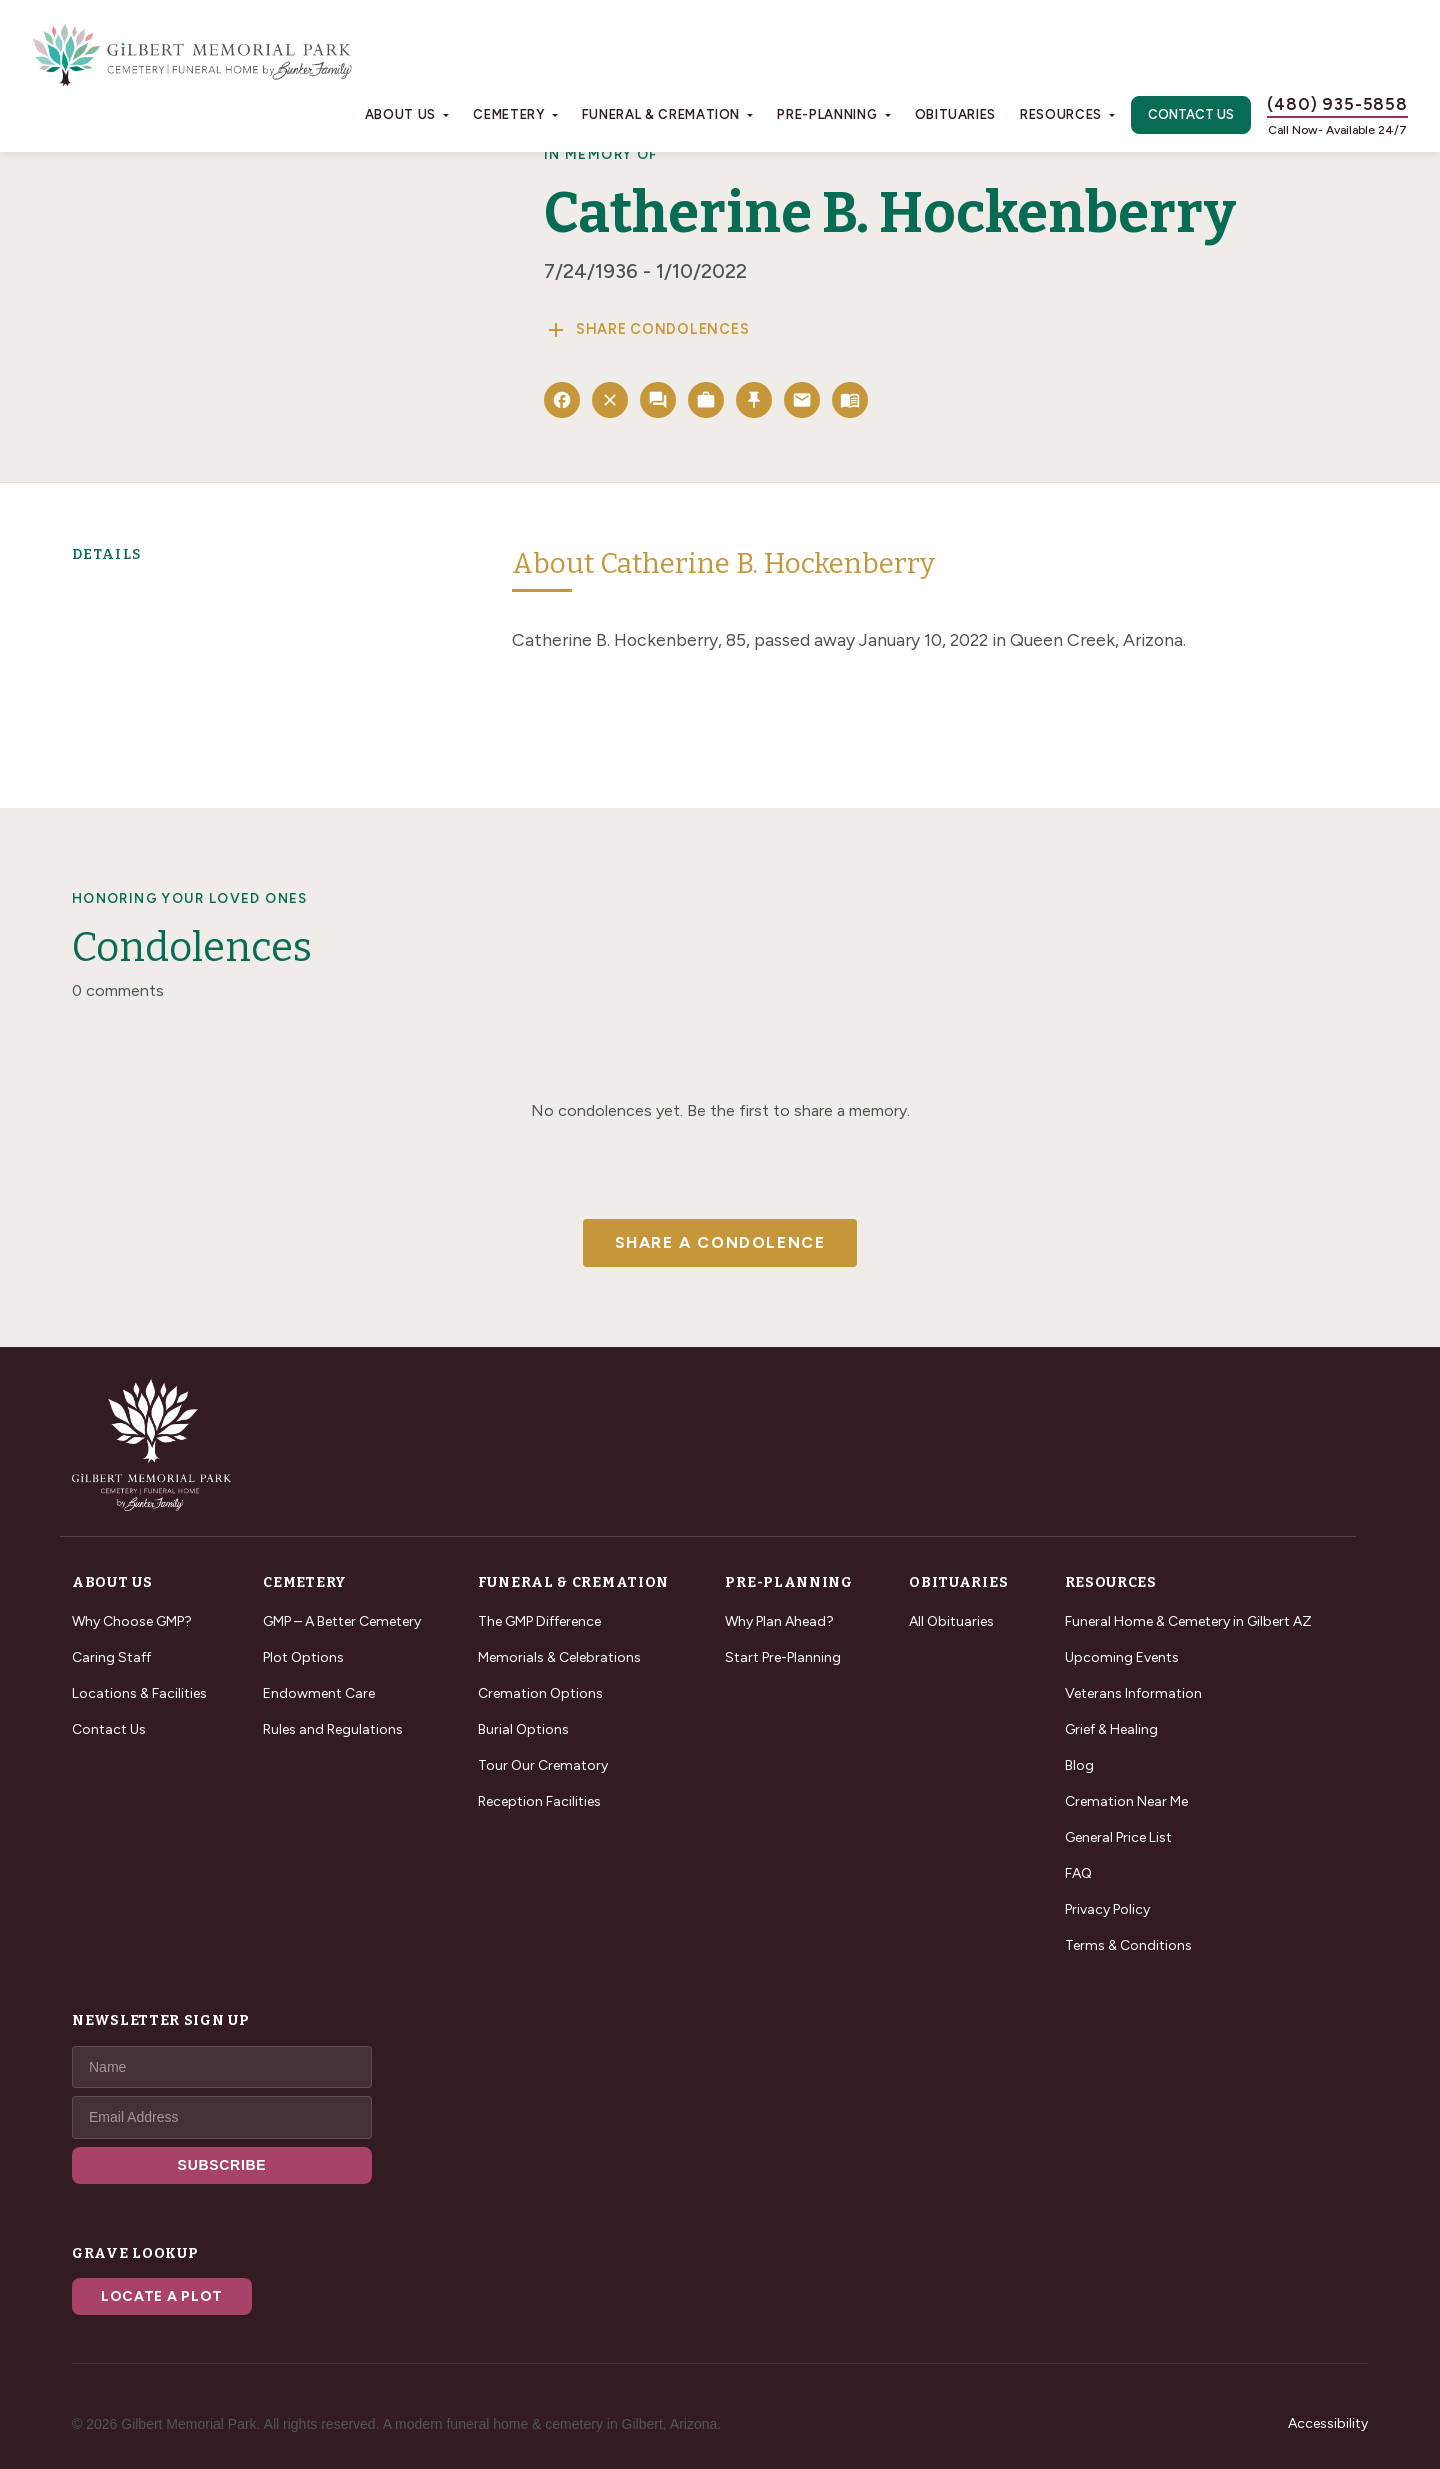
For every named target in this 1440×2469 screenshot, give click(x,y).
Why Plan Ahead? (779, 1621)
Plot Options (303, 1657)
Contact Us (1191, 114)
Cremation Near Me (1126, 1801)
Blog (1079, 1765)
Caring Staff (111, 1657)
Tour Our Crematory (543, 1765)
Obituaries (956, 114)
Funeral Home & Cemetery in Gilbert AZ (1188, 1621)
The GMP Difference (539, 1621)
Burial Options (523, 1729)
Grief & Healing (1111, 1729)
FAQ (1078, 1873)
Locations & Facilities (139, 1693)
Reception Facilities (539, 1801)
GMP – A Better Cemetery (342, 1621)
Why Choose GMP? (132, 1621)
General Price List (1118, 1837)
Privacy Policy (1107, 1909)
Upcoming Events (1122, 1657)
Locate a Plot (162, 2296)
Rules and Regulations (333, 1729)
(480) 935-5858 (1337, 104)
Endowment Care (319, 1693)
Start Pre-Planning (783, 1657)
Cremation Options (540, 1693)
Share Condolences (646, 330)
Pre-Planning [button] (827, 114)
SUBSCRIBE (222, 2165)
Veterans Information (1133, 1693)
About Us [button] (400, 114)
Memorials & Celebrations (559, 1657)
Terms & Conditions (1128, 1945)
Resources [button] (1061, 114)
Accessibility (1328, 2423)
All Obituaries (951, 1621)
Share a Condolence (720, 1242)
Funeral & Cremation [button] (661, 114)
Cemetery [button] (508, 114)
